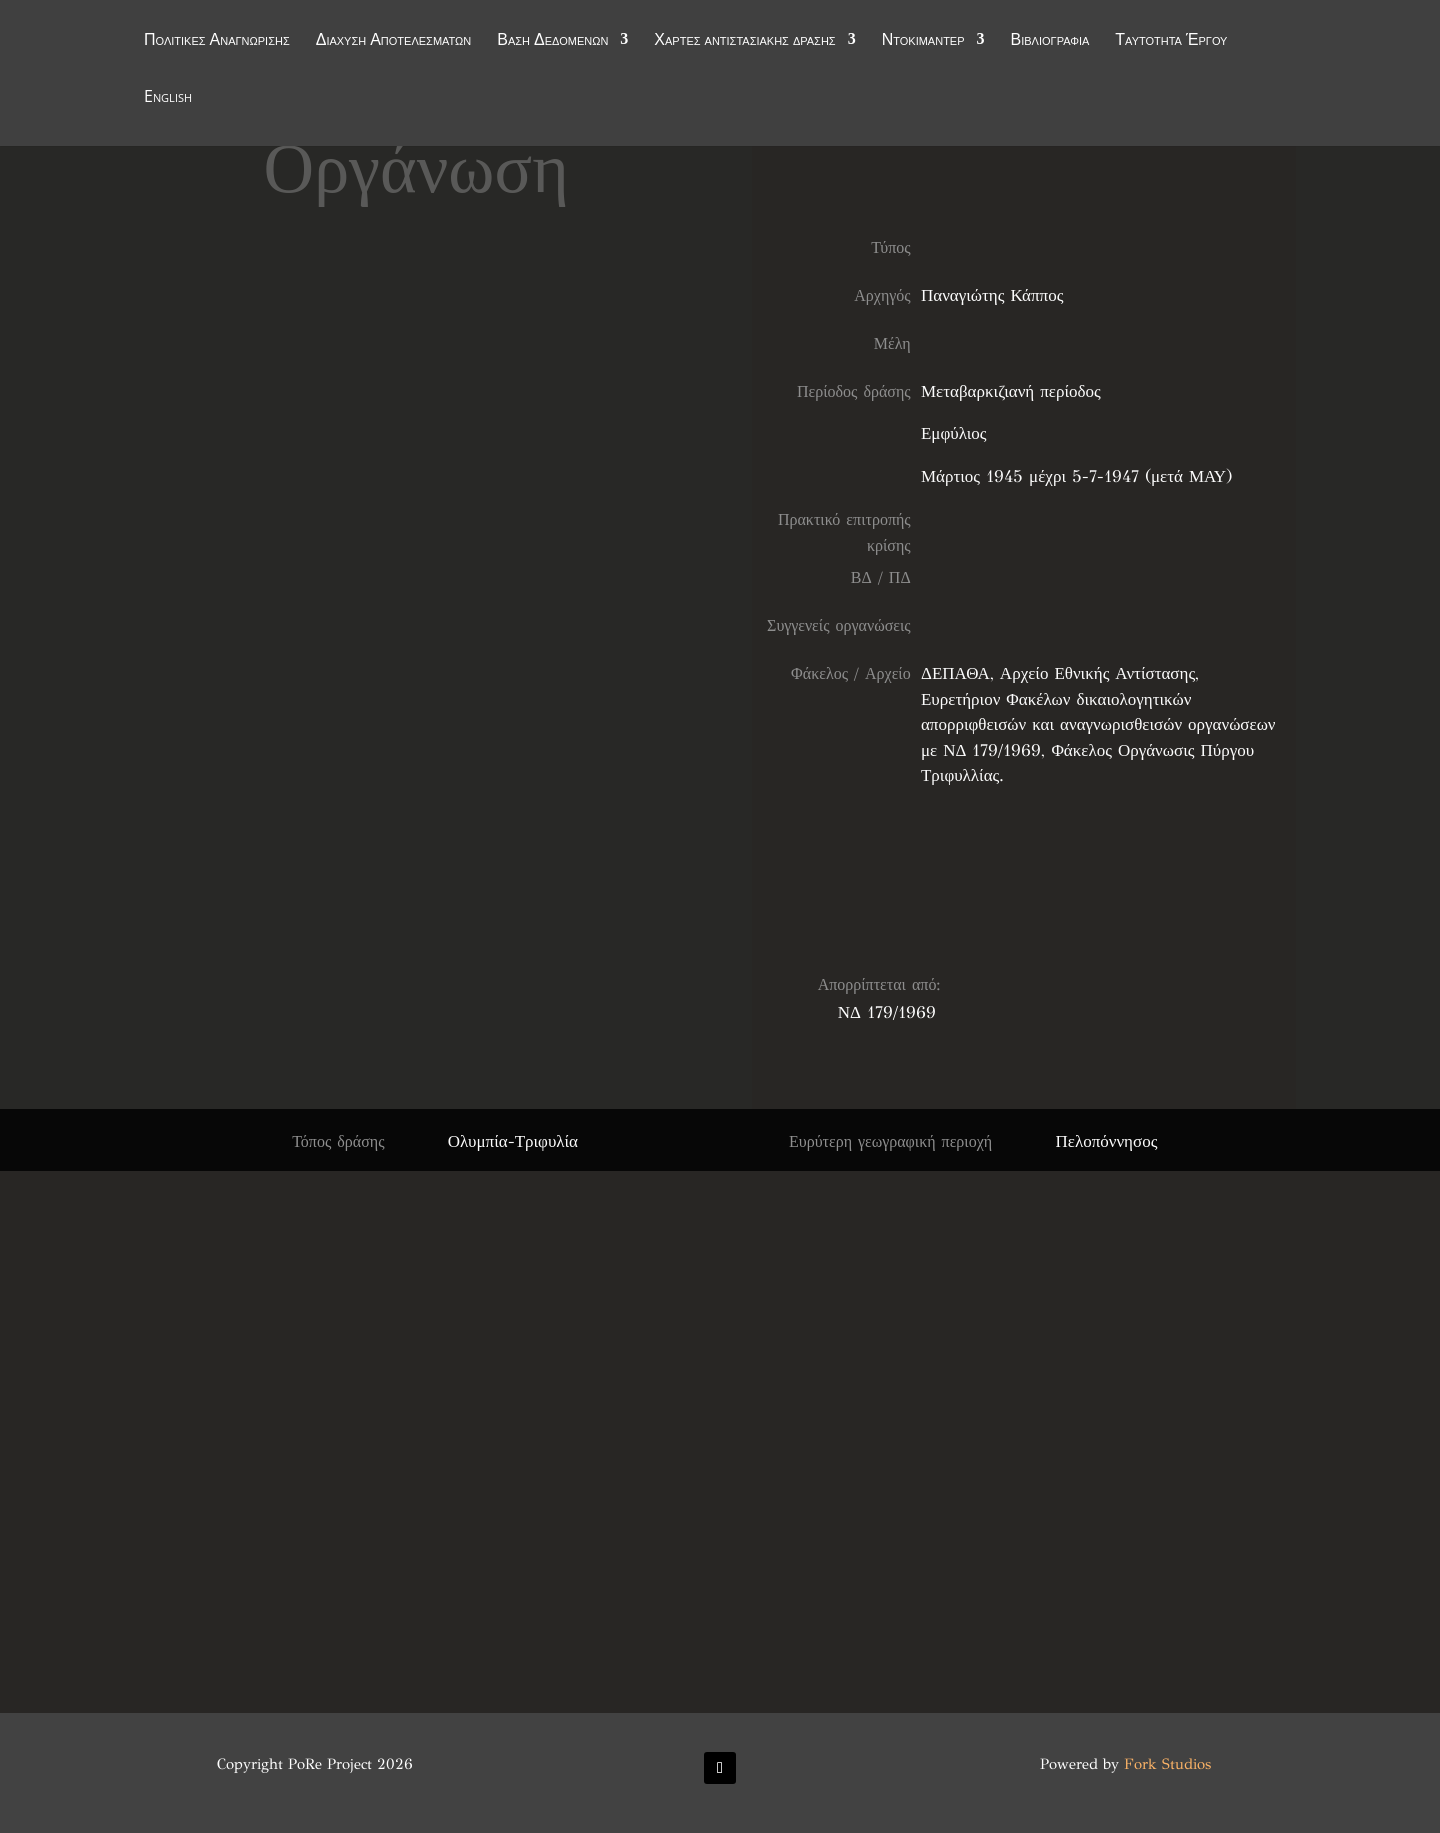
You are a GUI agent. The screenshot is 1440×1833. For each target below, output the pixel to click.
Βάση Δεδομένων (552, 42)
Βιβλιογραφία (1050, 42)
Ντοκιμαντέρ (923, 42)
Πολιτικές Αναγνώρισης (217, 42)
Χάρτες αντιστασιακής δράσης (744, 42)
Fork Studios (1167, 1764)
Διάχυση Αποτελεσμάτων (394, 42)
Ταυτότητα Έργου (1171, 42)
